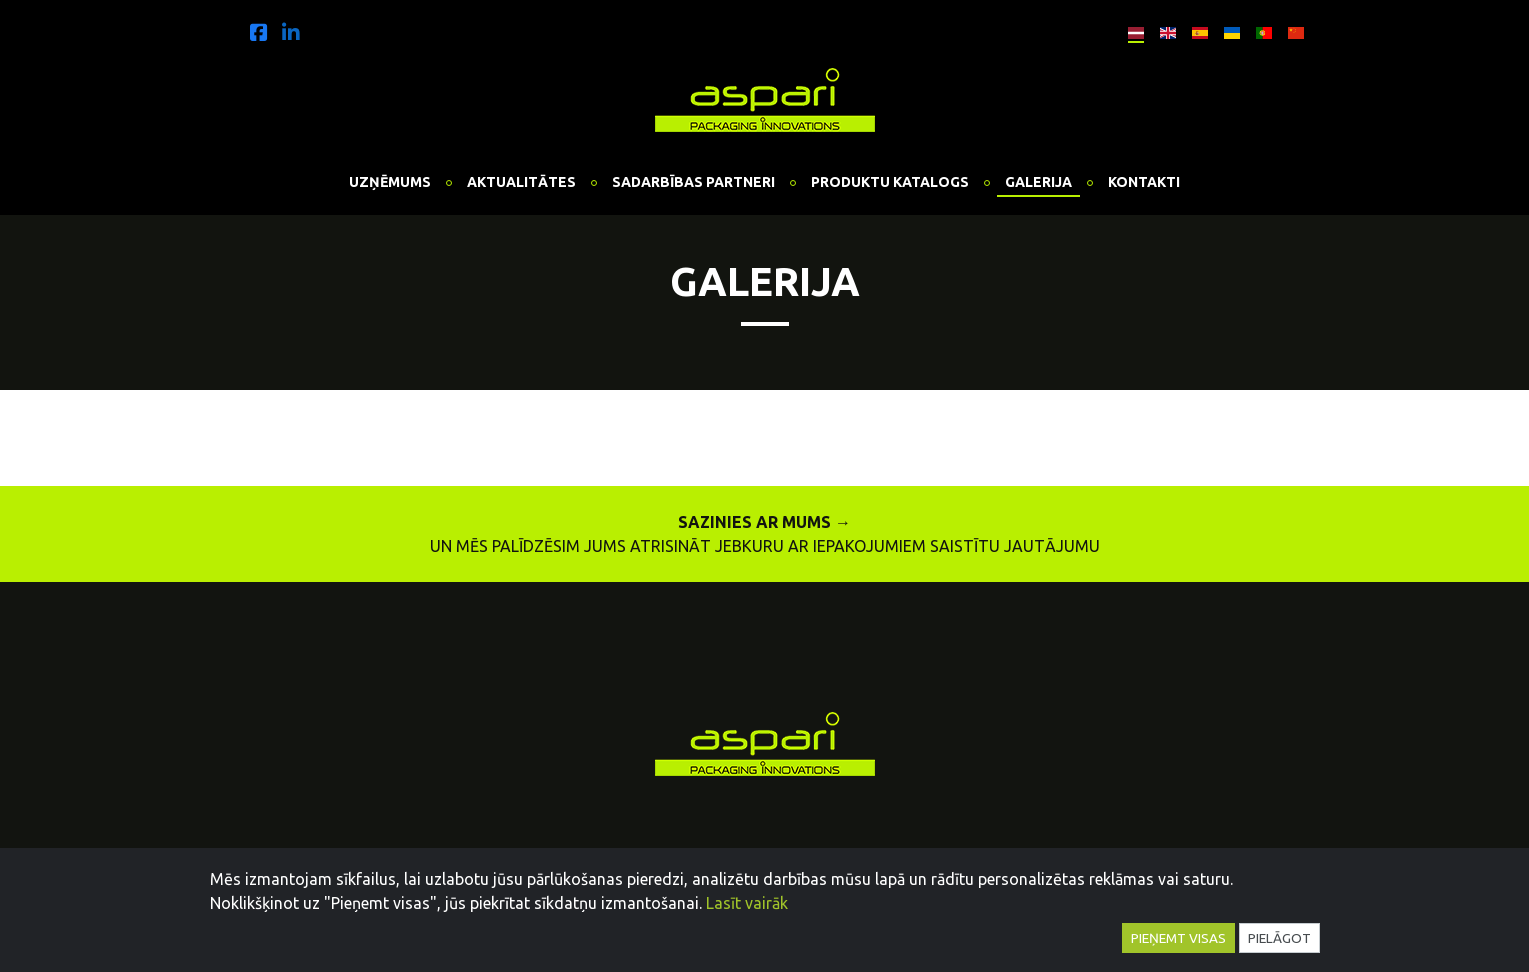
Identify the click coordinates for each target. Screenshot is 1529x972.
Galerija (1038, 182)
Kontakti (1144, 182)
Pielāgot (1279, 938)
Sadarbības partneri (693, 182)
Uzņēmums (390, 182)
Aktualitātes (521, 182)
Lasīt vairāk (747, 903)
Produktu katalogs (890, 182)
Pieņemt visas (1178, 938)
